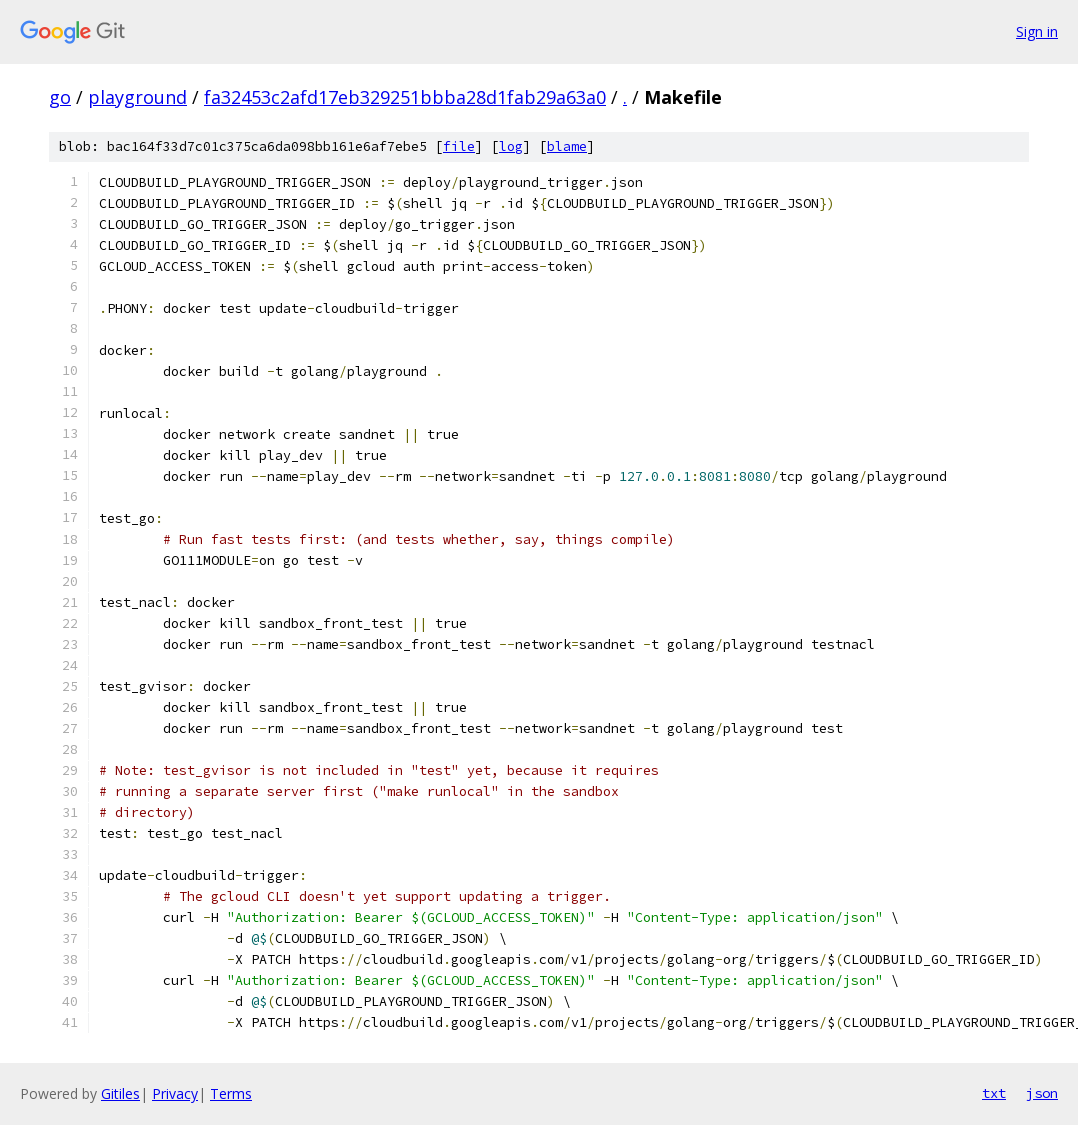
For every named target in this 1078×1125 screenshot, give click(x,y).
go (60, 97)
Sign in (1037, 31)
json (1042, 1093)
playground (137, 97)
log (511, 146)
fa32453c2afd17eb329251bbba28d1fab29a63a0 (405, 97)
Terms (231, 1093)
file (459, 146)
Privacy (175, 1093)
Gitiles (120, 1093)
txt (994, 1093)
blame (567, 146)
